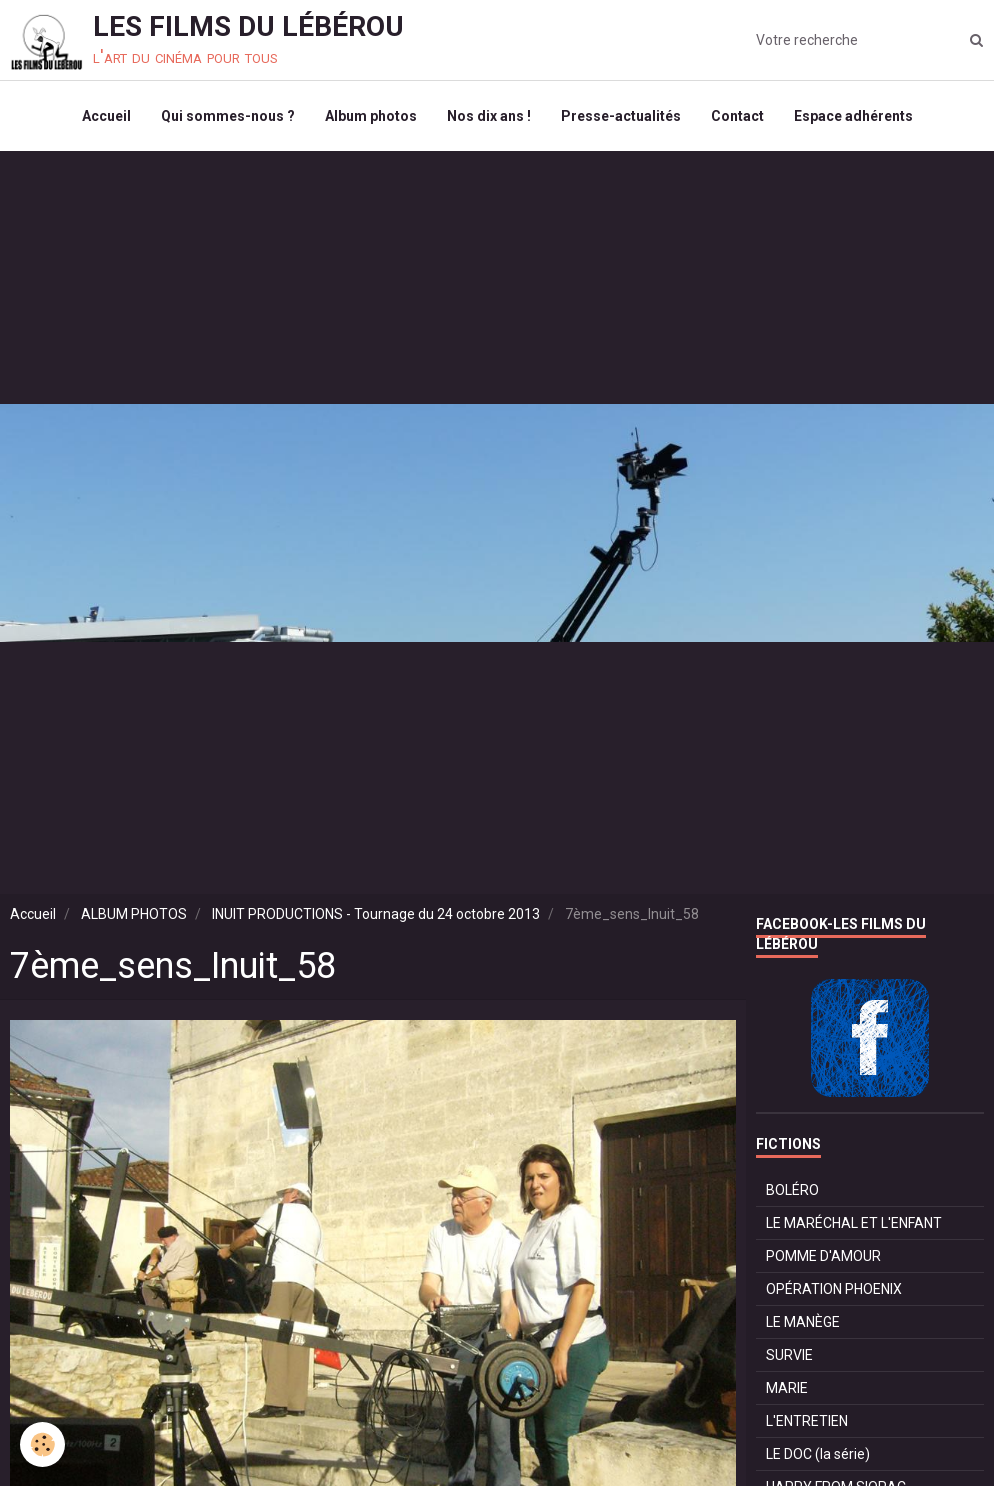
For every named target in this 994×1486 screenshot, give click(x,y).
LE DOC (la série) (818, 1454)
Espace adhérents (853, 116)
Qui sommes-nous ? (228, 116)
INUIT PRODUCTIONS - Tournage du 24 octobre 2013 (376, 914)
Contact (737, 116)
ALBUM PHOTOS (134, 914)
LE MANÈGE (803, 1322)
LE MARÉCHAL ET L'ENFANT (854, 1223)
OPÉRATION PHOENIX (834, 1289)
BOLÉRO (792, 1190)
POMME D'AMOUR (823, 1256)
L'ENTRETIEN (807, 1421)
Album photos (371, 116)
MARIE (787, 1388)
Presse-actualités (621, 116)
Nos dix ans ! (489, 116)
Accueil (106, 116)
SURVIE (789, 1355)
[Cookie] (42, 1444)
